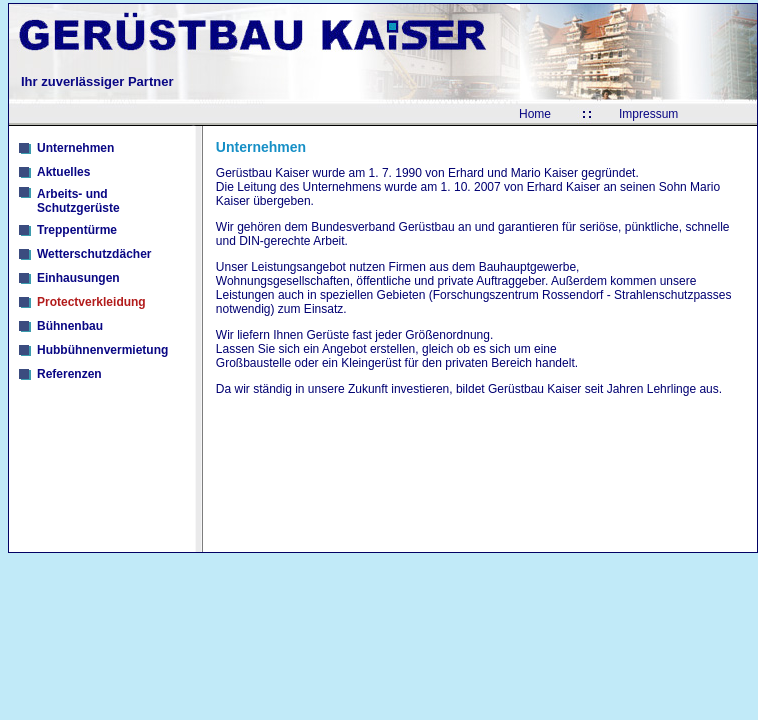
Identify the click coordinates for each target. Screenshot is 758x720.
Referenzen (69, 374)
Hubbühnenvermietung (102, 350)
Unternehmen (75, 148)
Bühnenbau (70, 326)
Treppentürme (77, 230)
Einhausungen (78, 278)
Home (535, 114)
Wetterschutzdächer (94, 254)
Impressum (648, 114)
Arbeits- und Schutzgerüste (78, 201)
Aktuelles (63, 172)
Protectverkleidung (91, 302)
